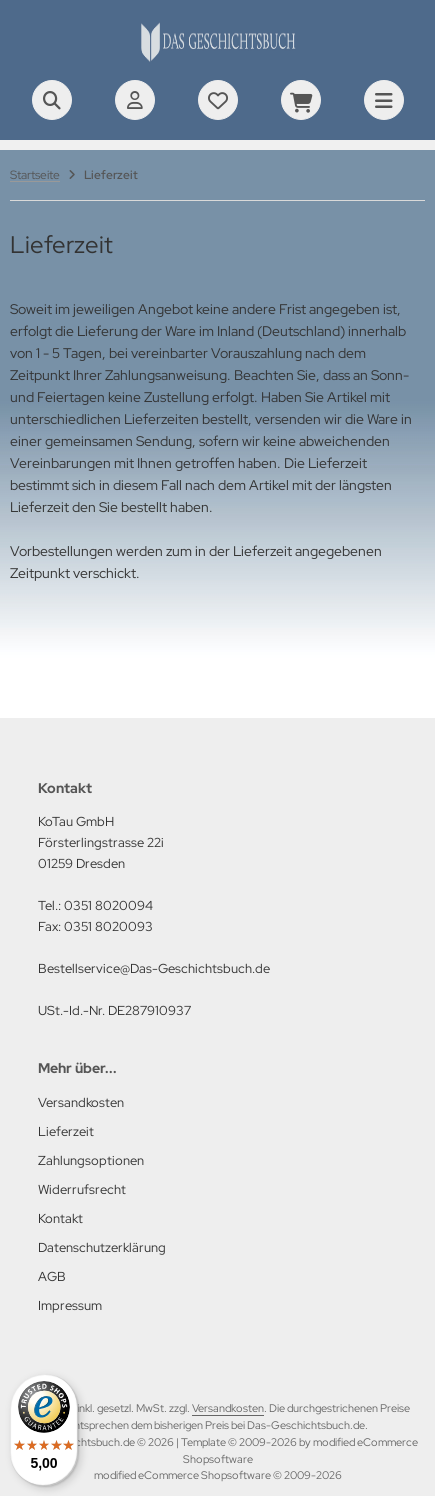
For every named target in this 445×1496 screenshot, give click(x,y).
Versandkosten (228, 1408)
